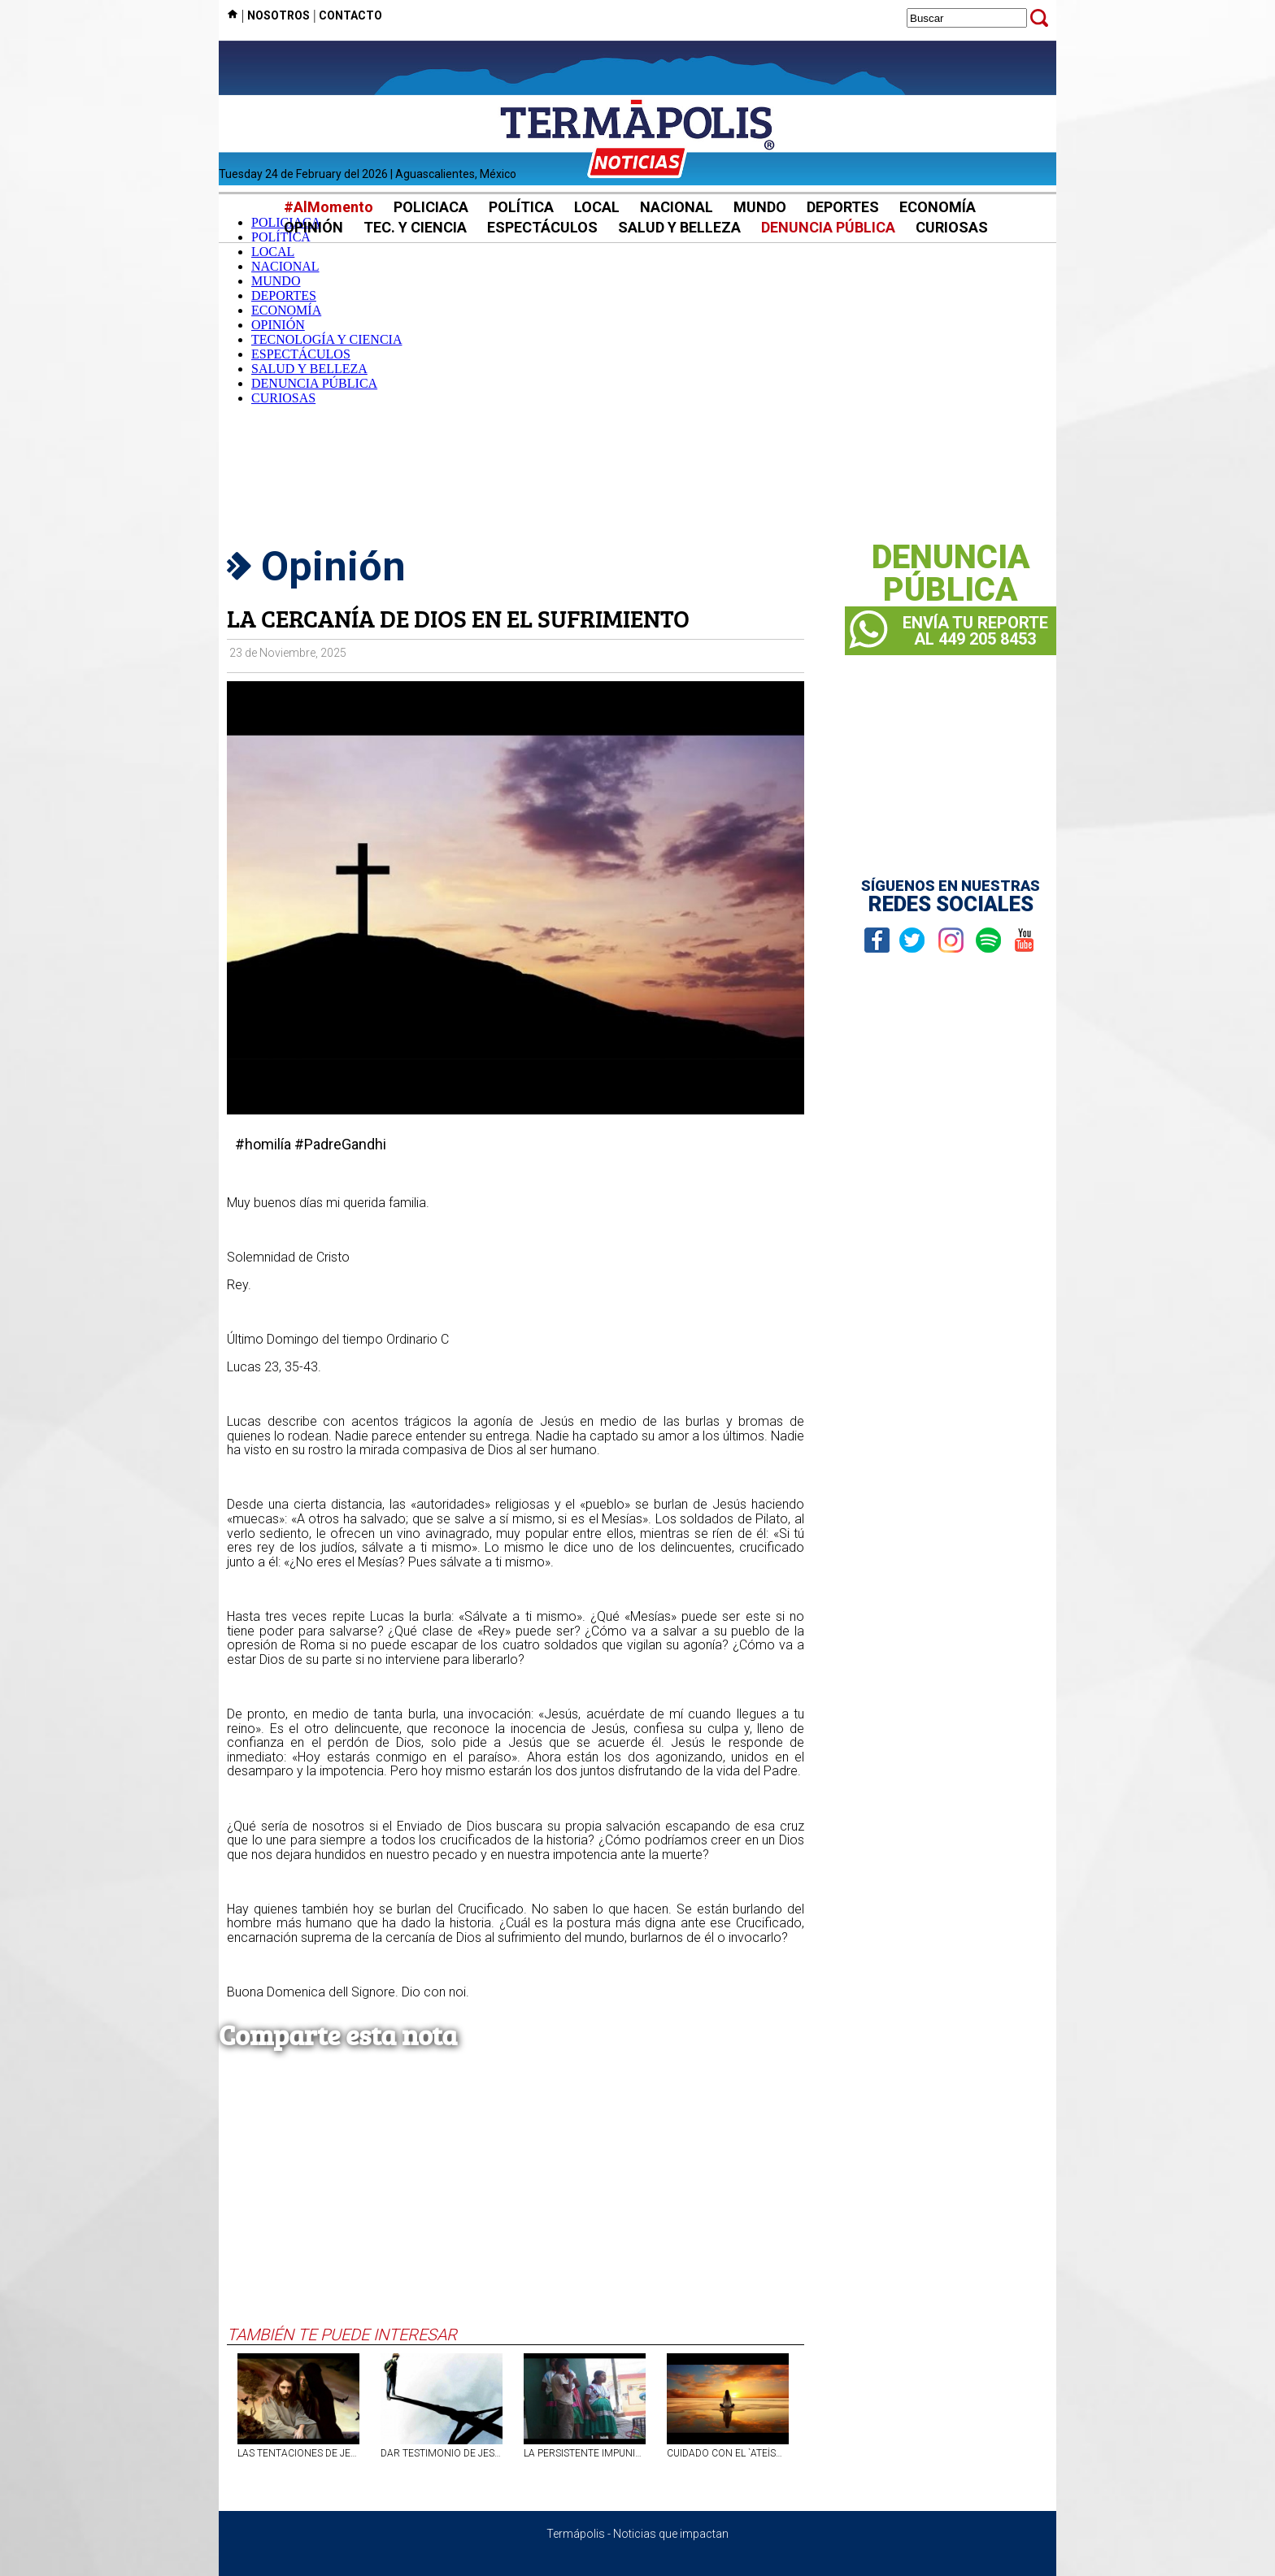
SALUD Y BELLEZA (679, 227)
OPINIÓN (313, 227)
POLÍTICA (521, 206)
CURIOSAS (952, 227)
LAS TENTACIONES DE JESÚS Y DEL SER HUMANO (298, 2453)
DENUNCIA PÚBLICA (828, 227)
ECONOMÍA (937, 206)
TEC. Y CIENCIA (415, 227)
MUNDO (759, 206)
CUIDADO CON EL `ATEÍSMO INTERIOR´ (728, 2453)
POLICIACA (431, 206)
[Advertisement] (637, 396)
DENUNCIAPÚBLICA (951, 573)
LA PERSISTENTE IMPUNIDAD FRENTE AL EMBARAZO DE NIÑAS (585, 2453)
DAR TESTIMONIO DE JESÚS (442, 2453)
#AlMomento (328, 206)
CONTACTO (350, 15)
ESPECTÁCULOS (542, 227)
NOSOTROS (278, 15)
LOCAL (597, 206)
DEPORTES (843, 206)
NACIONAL (676, 206)
